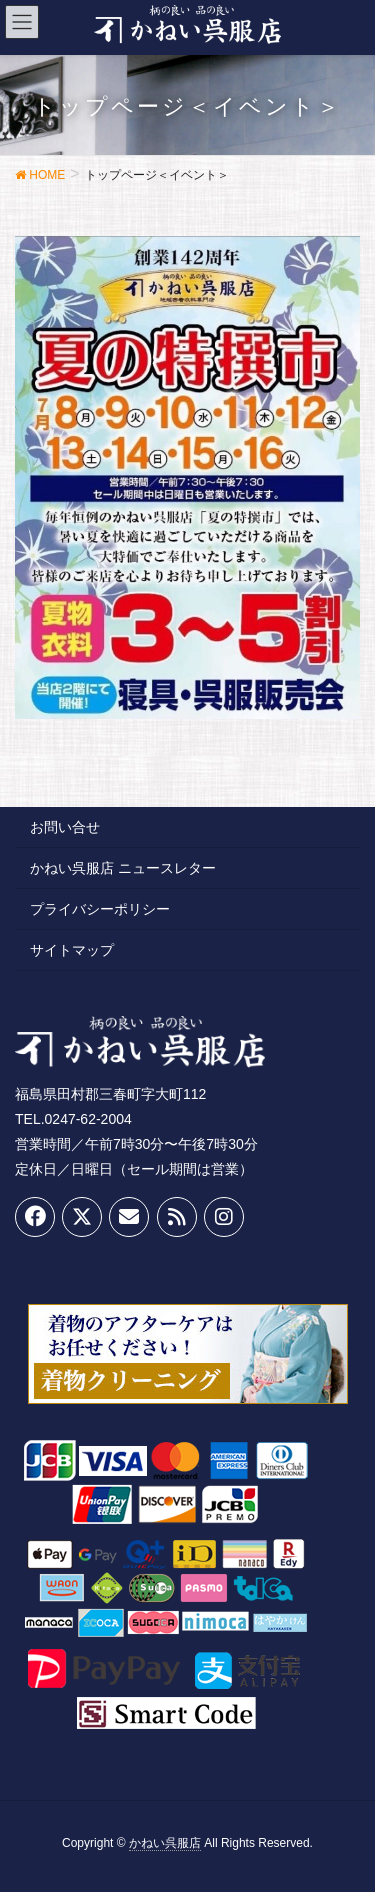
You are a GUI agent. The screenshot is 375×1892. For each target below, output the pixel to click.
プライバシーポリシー (100, 909)
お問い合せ (65, 827)
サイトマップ (72, 950)
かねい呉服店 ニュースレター (123, 868)
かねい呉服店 (165, 1843)
